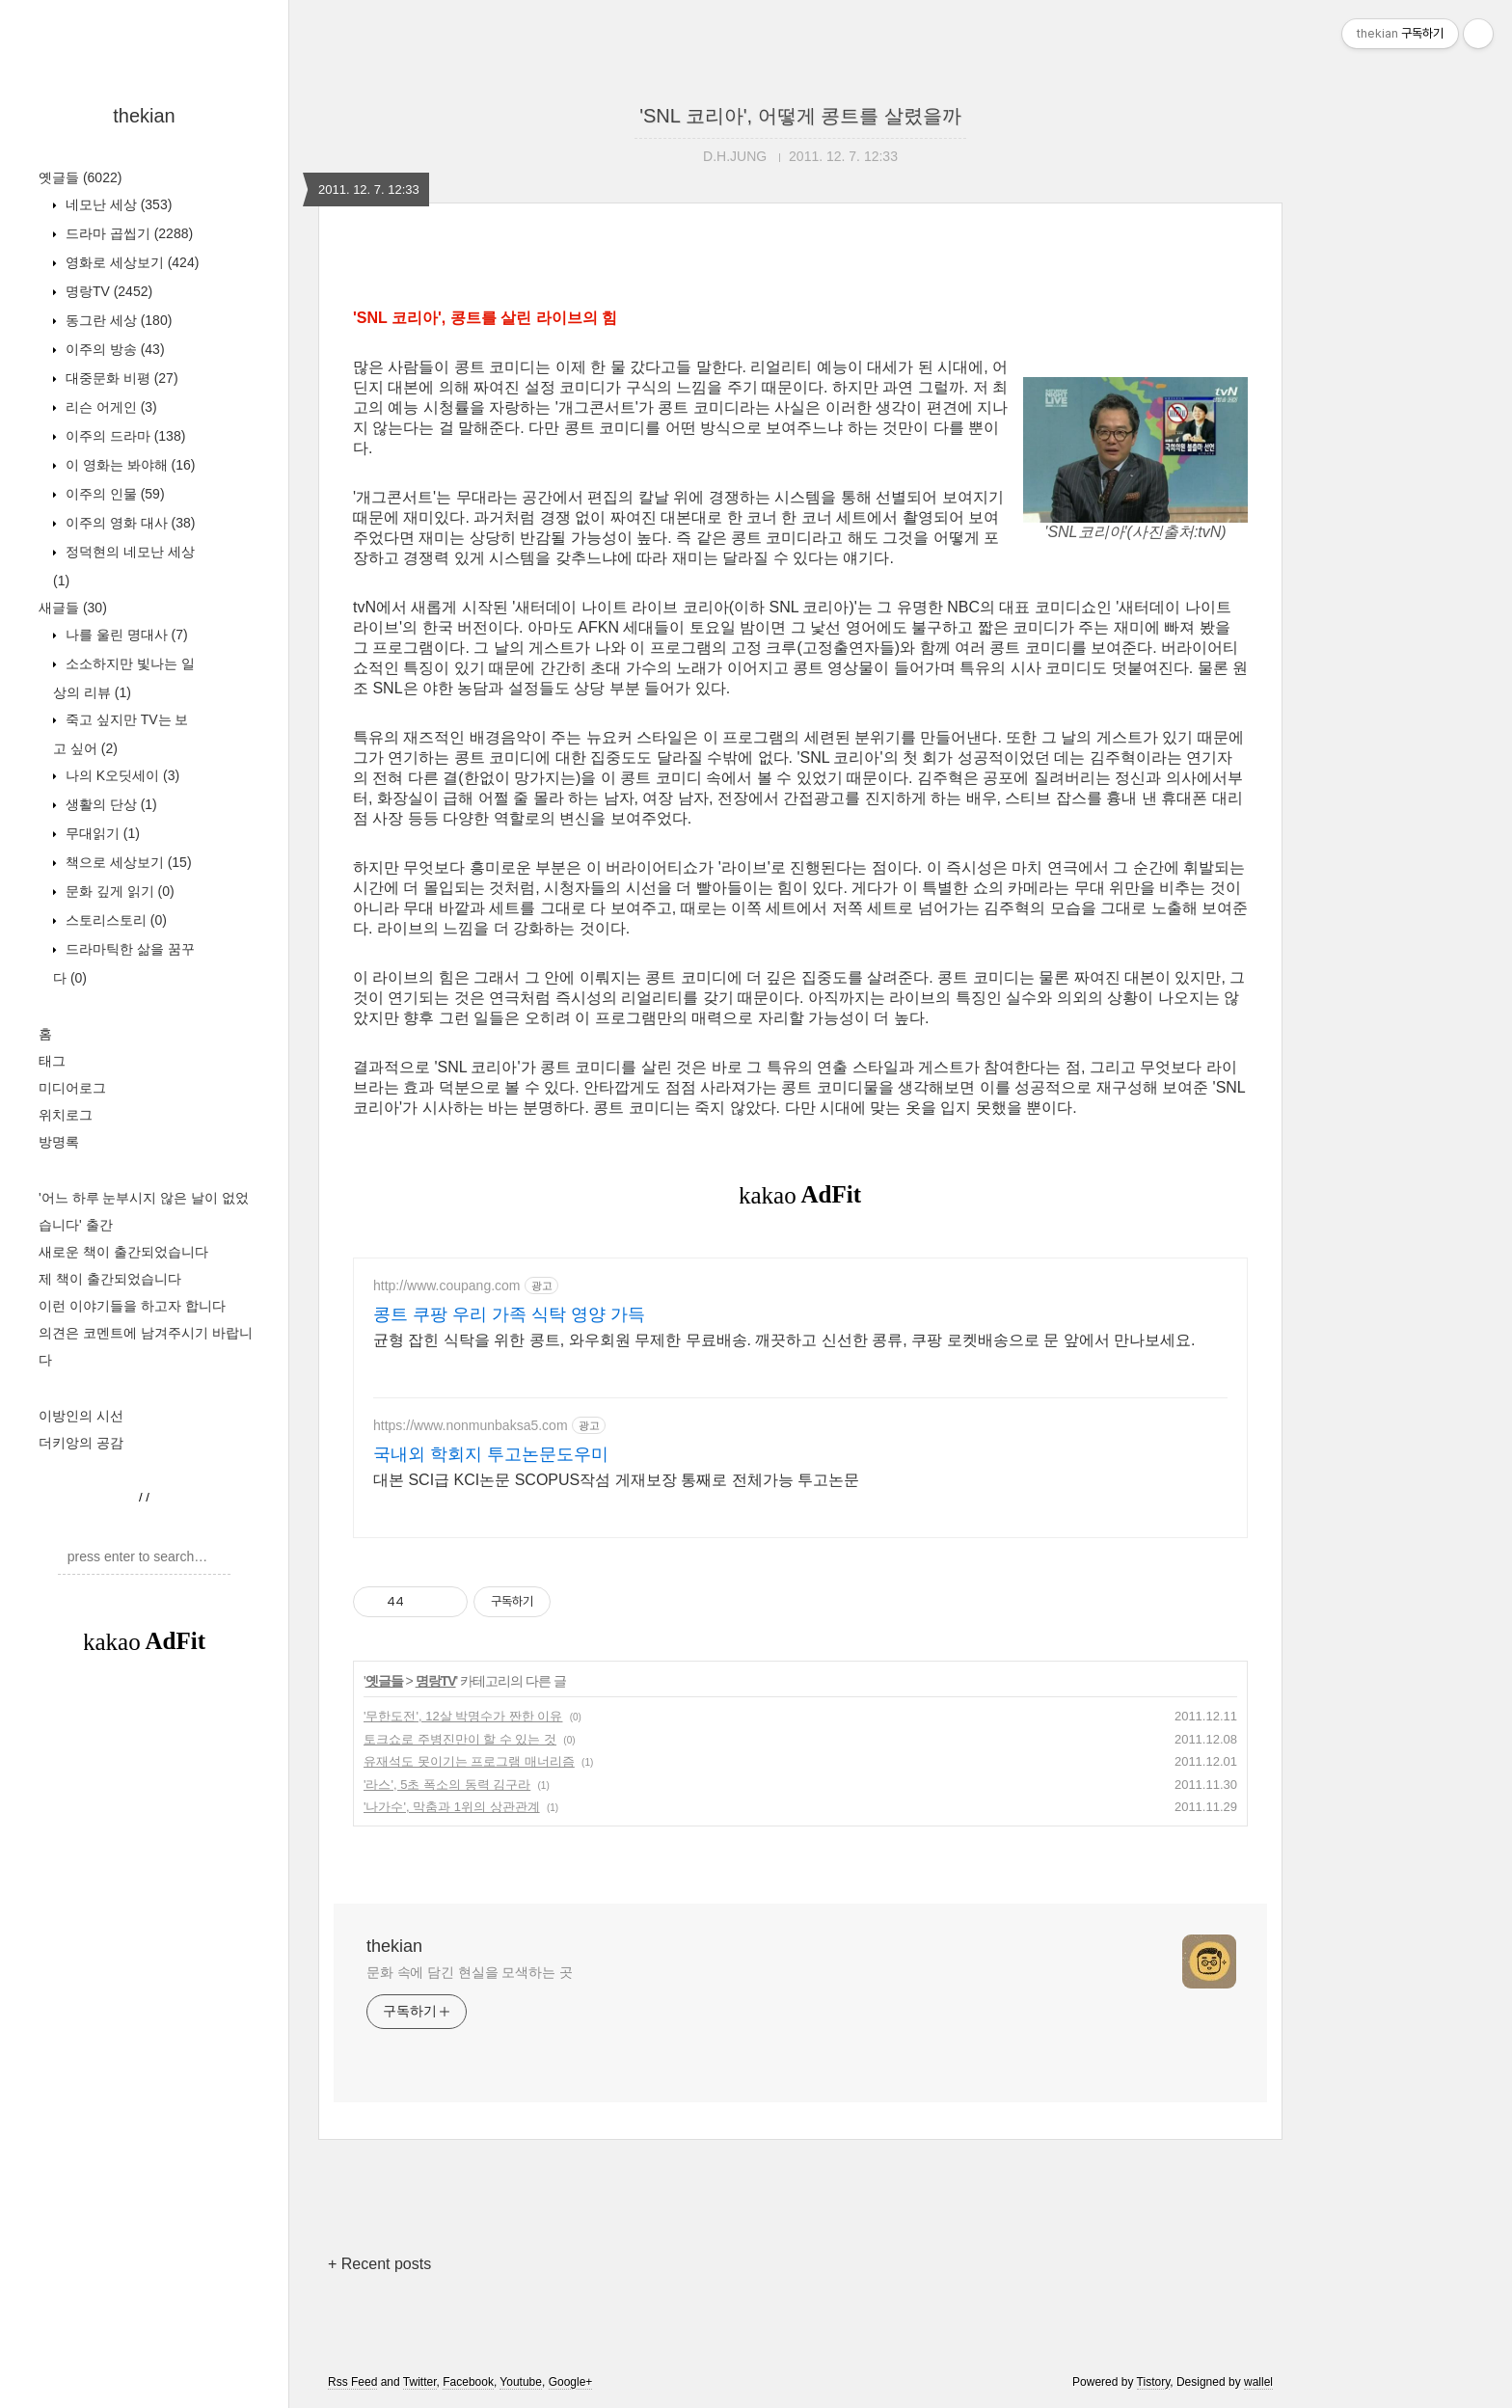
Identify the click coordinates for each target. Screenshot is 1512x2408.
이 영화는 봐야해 (128, 465)
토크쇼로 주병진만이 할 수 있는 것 (460, 1739)
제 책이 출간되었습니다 (110, 1278)
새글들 (73, 607)
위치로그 (66, 1115)
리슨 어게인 (109, 407)
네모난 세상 (117, 204)
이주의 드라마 (123, 436)
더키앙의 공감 (81, 1442)
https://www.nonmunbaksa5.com (470, 1425)
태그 (52, 1061)
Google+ (571, 2382)
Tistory (1154, 2382)
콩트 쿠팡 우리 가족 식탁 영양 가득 (509, 1314)
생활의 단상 (109, 804)
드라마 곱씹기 (127, 233)
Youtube (521, 2382)
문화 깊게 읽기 (118, 891)
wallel (1258, 2382)
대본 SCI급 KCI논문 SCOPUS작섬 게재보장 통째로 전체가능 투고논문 (616, 1480)
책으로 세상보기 (127, 862)
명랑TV (107, 291)
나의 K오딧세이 (120, 775)
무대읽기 (101, 833)
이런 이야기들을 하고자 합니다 (132, 1305)
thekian (144, 115)
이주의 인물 (113, 493)
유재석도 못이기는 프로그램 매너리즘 (469, 1761)
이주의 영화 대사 (128, 522)
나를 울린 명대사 (125, 634)
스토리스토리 (114, 920)
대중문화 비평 (120, 378)
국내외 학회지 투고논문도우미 (490, 1454)
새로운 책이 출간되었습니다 (123, 1251)
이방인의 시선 (81, 1415)
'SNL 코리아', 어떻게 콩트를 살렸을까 (800, 115)
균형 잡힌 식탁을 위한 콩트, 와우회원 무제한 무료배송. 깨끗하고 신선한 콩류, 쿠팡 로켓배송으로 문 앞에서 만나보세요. (784, 1340)
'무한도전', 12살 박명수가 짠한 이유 (463, 1716)
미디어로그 (72, 1088)
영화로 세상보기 (130, 262)
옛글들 (80, 177)
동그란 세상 (117, 320)
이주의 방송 (113, 349)
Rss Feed (352, 2382)
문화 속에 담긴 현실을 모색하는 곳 (469, 1972)
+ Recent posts (379, 2264)
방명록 (59, 1142)
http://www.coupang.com (447, 1285)
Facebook (468, 2382)
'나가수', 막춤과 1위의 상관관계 (452, 1806)
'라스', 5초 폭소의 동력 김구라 (447, 1784)
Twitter (420, 2382)
